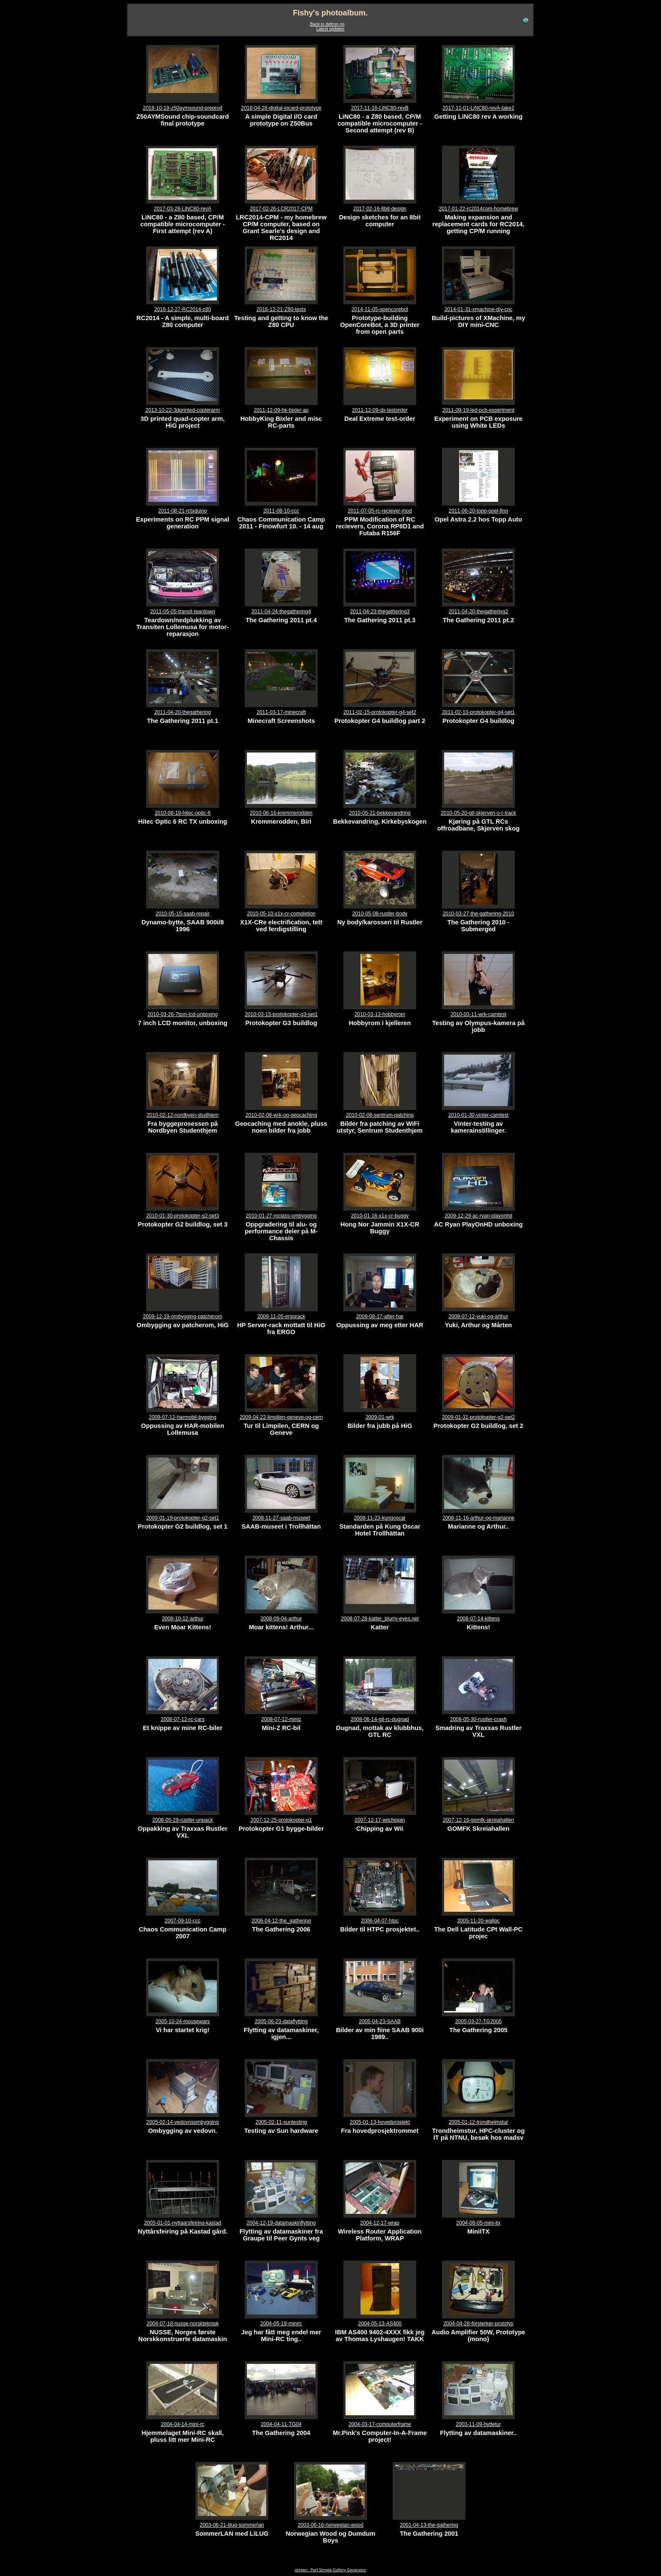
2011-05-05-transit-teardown (182, 612)
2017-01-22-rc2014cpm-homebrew (478, 209)
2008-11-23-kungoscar (380, 1518)
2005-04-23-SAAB (379, 2021)
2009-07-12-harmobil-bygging (182, 1417)
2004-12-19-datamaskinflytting (280, 2223)
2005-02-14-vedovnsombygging (183, 2122)
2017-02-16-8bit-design (379, 209)
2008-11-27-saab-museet (281, 1518)
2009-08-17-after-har (380, 1316)
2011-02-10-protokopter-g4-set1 (478, 712)
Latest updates (330, 29)
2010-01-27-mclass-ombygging (281, 1216)
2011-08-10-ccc (281, 511)
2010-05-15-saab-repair (183, 914)
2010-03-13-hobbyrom (380, 1014)
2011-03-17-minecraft (281, 712)
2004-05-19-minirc (281, 2324)
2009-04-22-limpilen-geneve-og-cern (281, 1417)
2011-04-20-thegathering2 (478, 612)
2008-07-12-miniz (281, 1719)
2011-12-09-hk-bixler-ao (281, 410)
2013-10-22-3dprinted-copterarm (182, 410)
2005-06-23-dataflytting (281, 2021)
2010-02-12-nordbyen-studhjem (183, 1115)
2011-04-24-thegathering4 (281, 612)
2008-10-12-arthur (183, 1619)
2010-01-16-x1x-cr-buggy (380, 1216)
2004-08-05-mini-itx (478, 2223)
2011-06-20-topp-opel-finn (478, 511)
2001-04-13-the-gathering (429, 2525)
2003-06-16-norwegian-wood (330, 2525)
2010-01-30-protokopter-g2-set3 (182, 1216)
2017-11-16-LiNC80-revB (380, 108)
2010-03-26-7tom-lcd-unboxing (182, 1014)
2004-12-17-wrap (379, 2223)
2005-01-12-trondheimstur (478, 2122)
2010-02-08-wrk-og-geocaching (281, 1115)
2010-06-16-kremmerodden (281, 813)
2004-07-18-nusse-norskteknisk (183, 2324)
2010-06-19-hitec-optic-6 (183, 813)
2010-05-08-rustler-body (380, 914)
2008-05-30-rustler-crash (478, 1719)
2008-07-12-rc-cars (182, 1719)
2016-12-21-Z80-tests (281, 309)
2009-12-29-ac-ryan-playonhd (478, 1216)
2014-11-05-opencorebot (380, 309)
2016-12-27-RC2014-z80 (182, 309)
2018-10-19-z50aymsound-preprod (182, 108)
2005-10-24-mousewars (183, 2021)
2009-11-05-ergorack (281, 1316)
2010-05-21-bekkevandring (379, 813)
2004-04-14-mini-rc (182, 2424)
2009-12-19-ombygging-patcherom (182, 1316)
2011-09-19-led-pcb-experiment (478, 410)
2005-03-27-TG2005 (478, 2021)
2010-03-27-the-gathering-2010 (478, 914)
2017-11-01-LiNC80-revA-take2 (478, 108)
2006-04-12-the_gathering (281, 1921)
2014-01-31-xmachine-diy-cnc (479, 309)
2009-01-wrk (380, 1417)
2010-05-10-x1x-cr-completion (281, 914)
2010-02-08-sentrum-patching (380, 1115)
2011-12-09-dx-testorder (379, 410)
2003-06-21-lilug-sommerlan (232, 2525)
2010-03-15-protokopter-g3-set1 (281, 1014)
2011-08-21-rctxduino (182, 511)
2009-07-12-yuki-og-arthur (478, 1316)
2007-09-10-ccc (182, 1921)
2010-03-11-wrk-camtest (478, 1014)
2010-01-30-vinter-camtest (478, 1115)
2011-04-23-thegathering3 (380, 612)
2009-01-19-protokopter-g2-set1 (182, 1518)
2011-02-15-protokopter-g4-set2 (379, 712)
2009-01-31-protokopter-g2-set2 (478, 1417)
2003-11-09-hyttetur (478, 2424)
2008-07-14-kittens (478, 1619)
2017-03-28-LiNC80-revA (182, 209)
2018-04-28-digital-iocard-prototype (281, 108)
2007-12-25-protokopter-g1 (281, 1820)
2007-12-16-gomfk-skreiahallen (478, 1820)
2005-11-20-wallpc (478, 1921)
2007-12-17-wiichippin (380, 1820)
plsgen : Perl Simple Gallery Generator (330, 2570)
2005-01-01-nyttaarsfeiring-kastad (182, 2223)
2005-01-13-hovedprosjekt (380, 2122)
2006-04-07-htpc (380, 1921)
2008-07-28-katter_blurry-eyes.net (379, 1619)
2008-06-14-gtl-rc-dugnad (380, 1719)
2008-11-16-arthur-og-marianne (478, 1518)
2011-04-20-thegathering (182, 712)
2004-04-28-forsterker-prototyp (478, 2324)
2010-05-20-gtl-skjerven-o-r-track (478, 813)
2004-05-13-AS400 (379, 2324)
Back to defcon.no (327, 24)
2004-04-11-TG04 (281, 2424)
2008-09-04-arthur (281, 1619)
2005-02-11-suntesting (281, 2122)
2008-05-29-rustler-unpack (182, 1820)
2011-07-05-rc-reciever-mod (380, 511)
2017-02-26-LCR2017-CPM (281, 209)
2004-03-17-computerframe (380, 2424)
